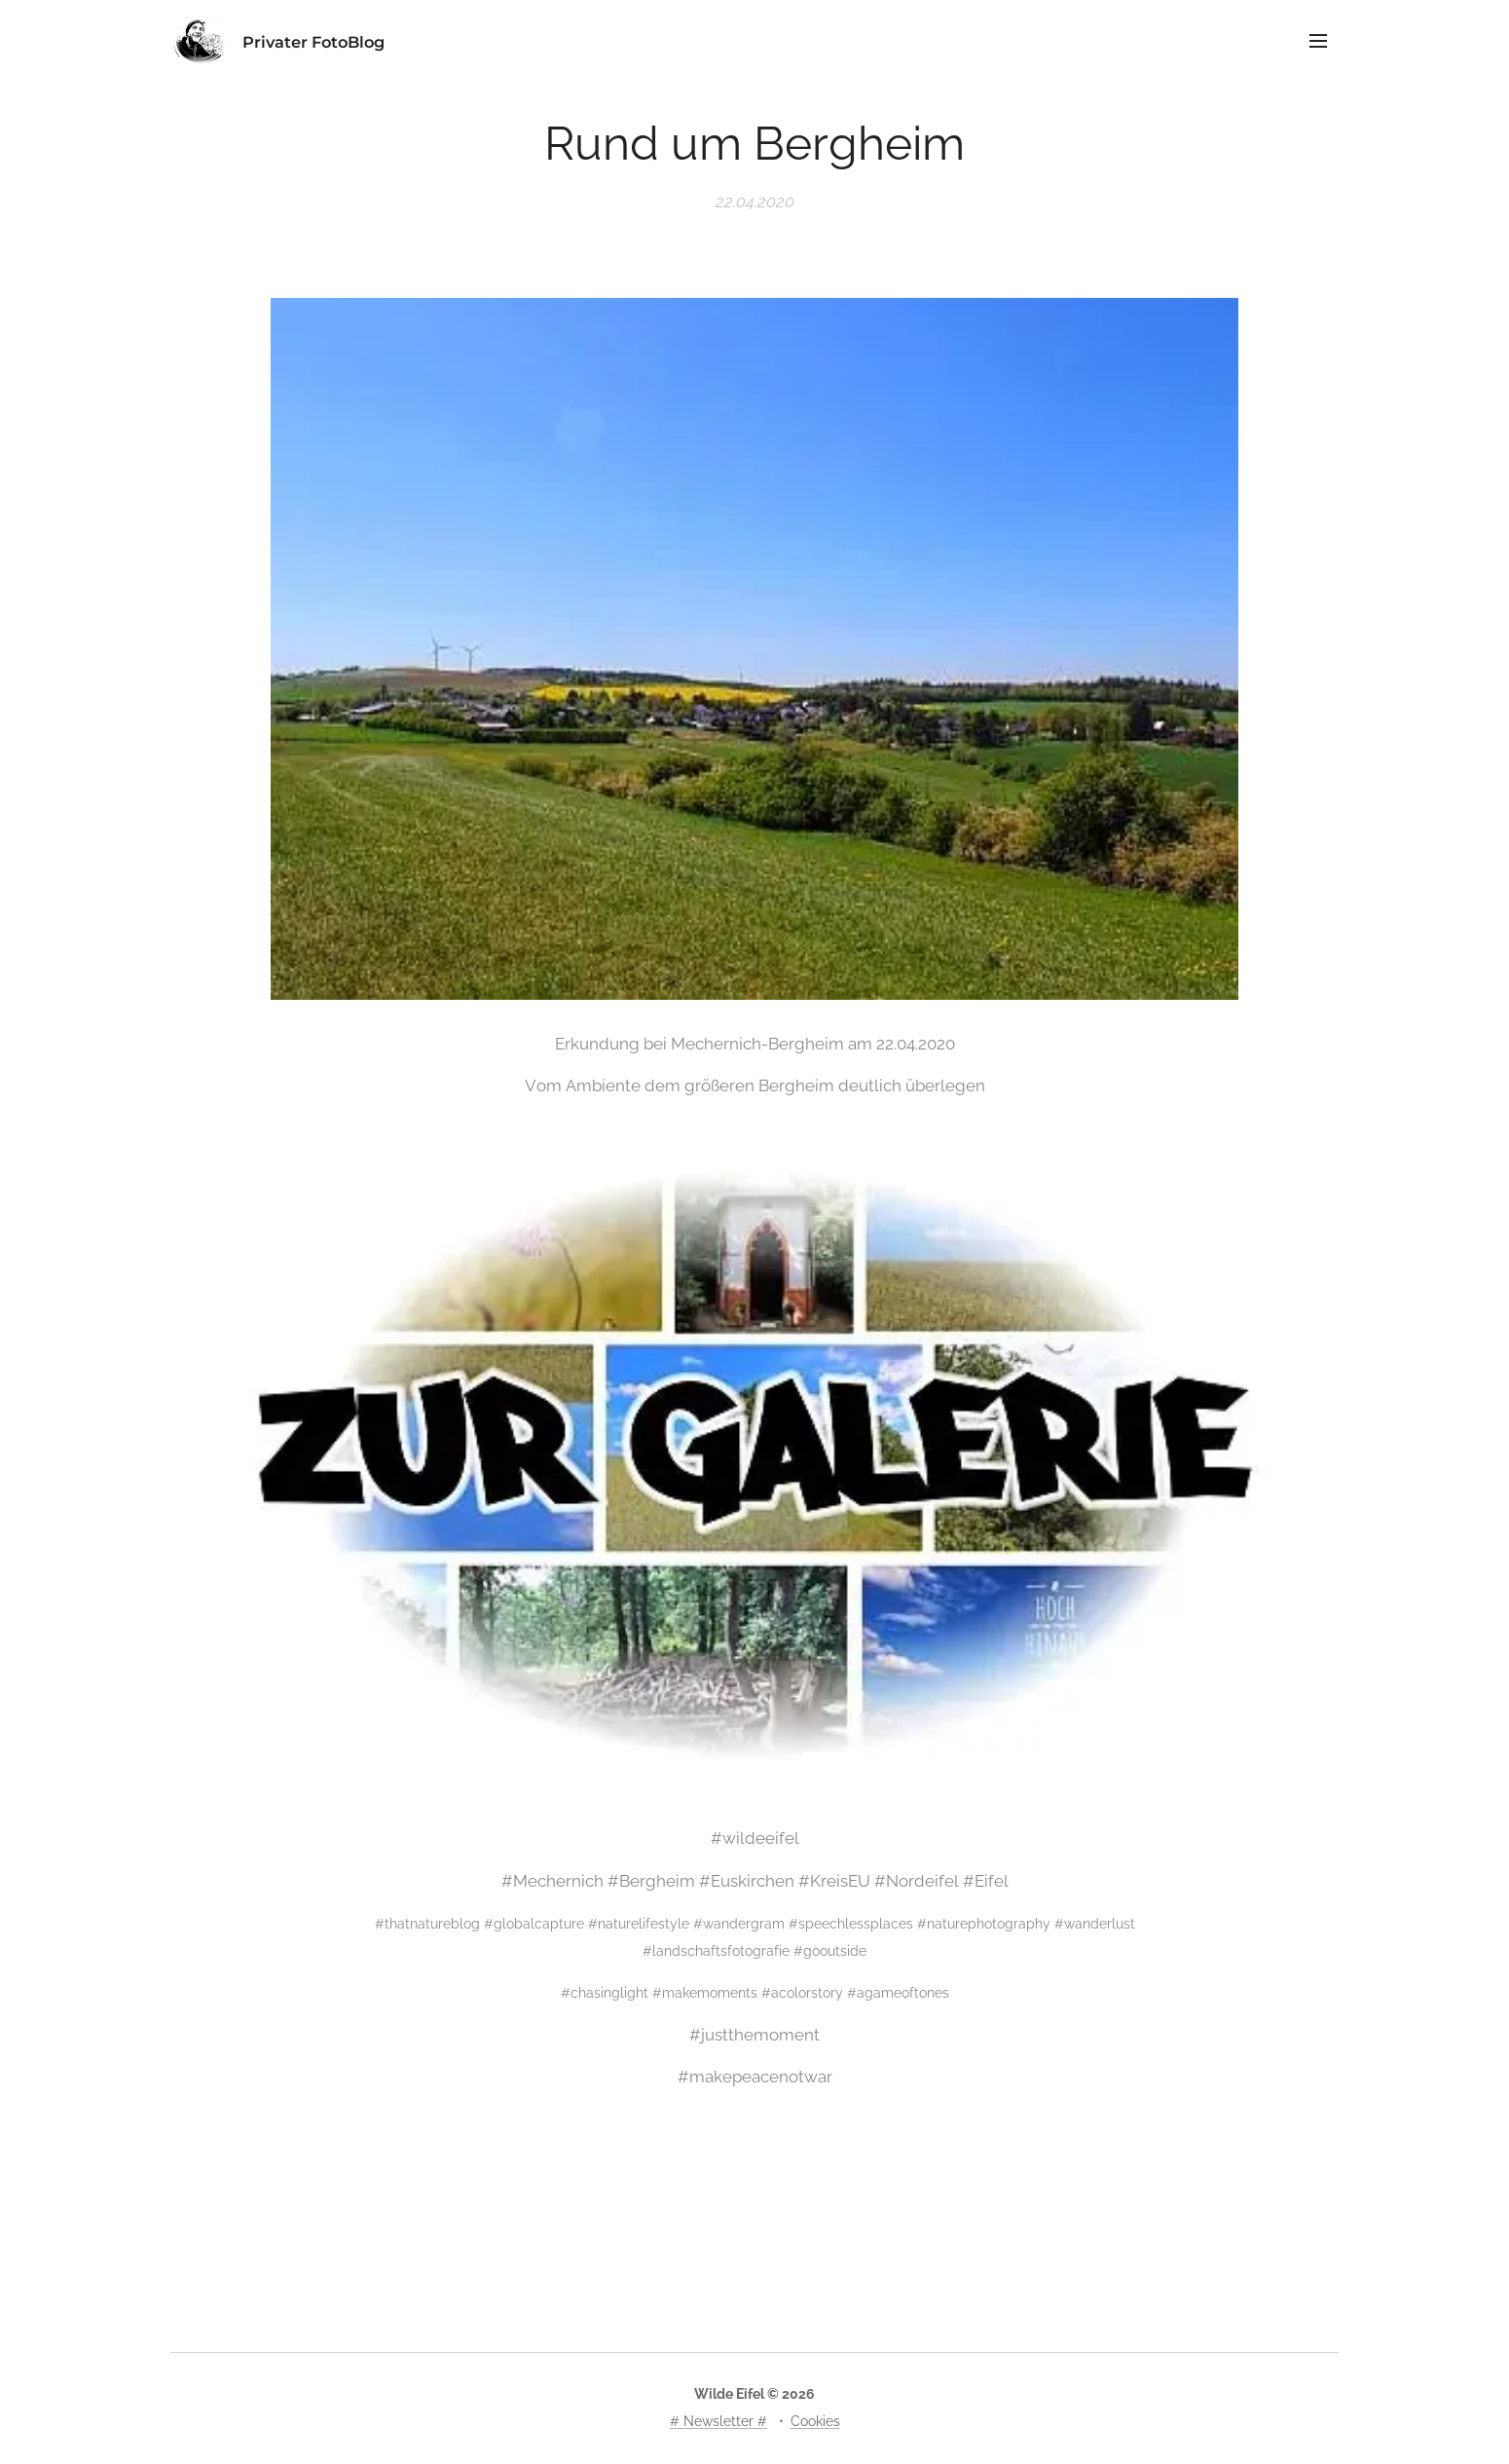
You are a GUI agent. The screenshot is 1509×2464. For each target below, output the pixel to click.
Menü (1318, 41)
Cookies (815, 2421)
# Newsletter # (718, 2421)
